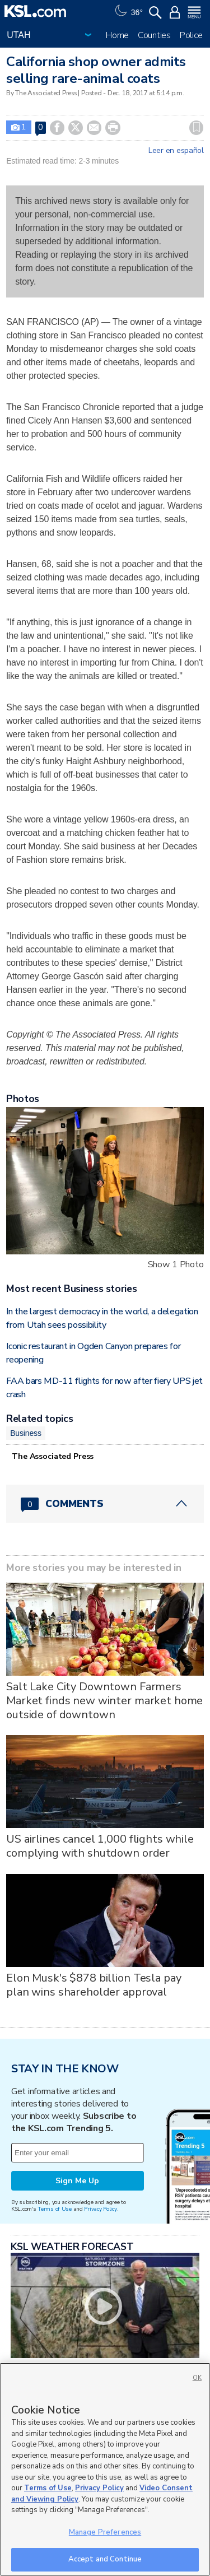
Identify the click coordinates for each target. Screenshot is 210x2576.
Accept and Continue (105, 2559)
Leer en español (176, 151)
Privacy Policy (100, 2208)
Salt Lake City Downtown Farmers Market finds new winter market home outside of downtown (104, 1700)
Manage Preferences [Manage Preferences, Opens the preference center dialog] (105, 2532)
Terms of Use (55, 2208)
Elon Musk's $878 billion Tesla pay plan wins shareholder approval (93, 1985)
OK (197, 2378)
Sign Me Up (77, 2180)
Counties (154, 35)
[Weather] (128, 11)
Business (25, 1433)
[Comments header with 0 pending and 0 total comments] (105, 1504)
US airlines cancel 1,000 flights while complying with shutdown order (100, 1846)
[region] (105, 2469)
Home (117, 35)
